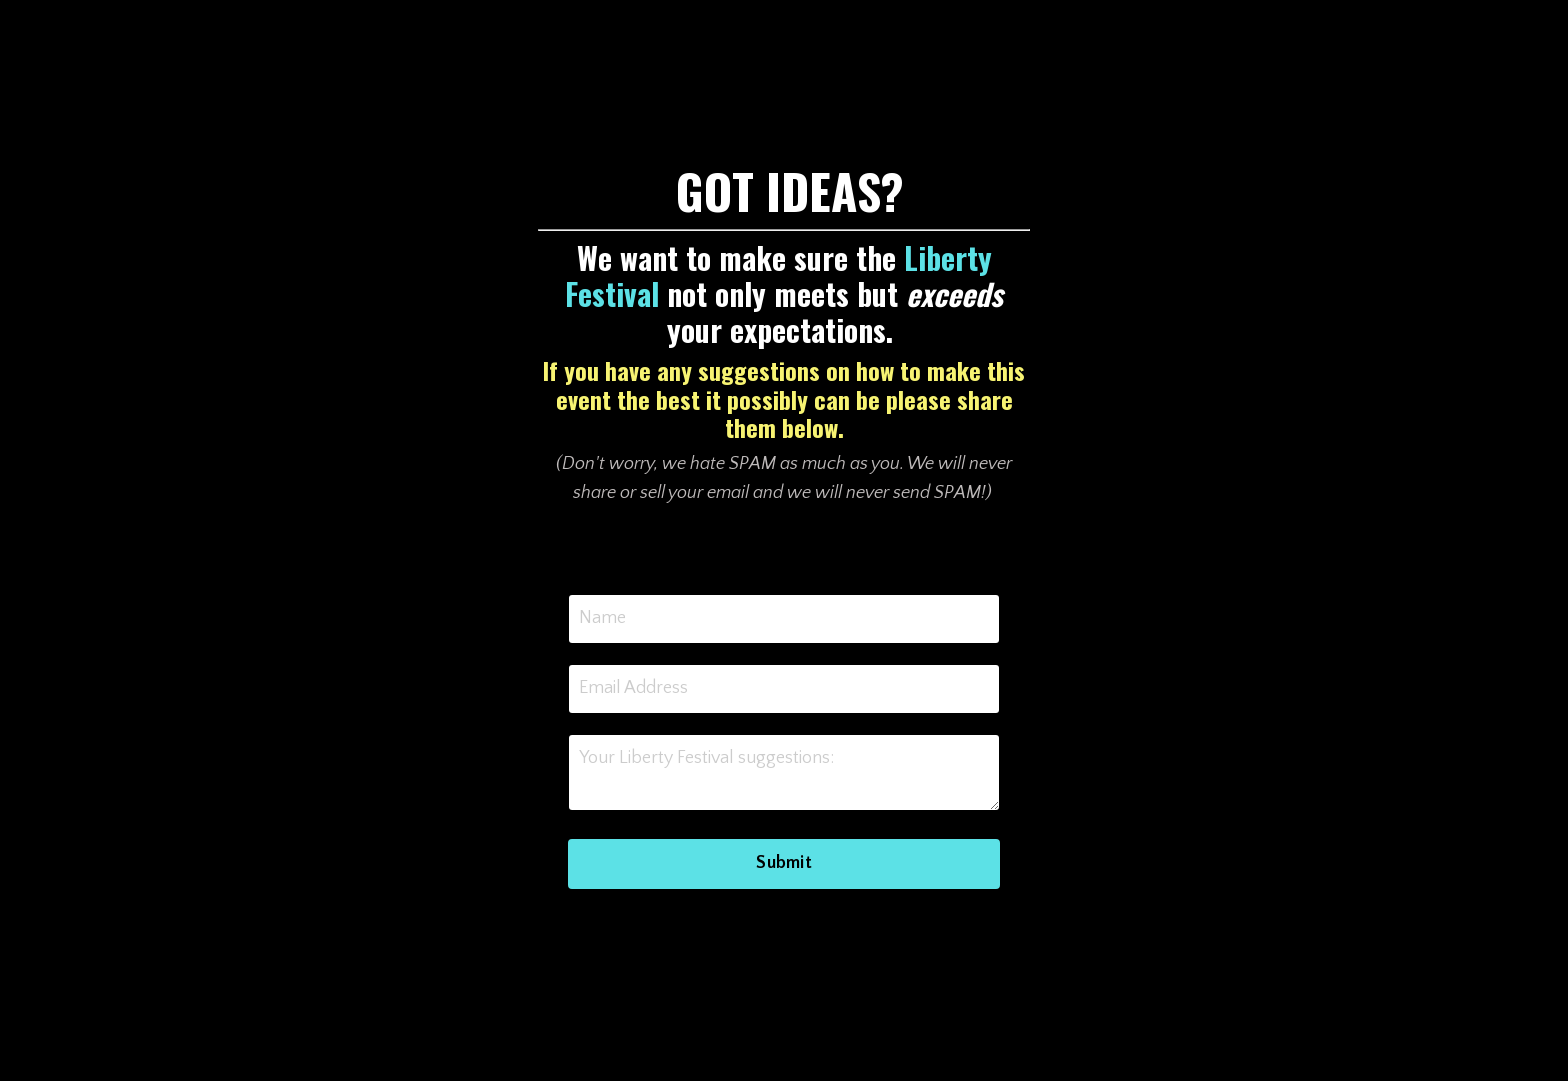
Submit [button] (784, 863)
